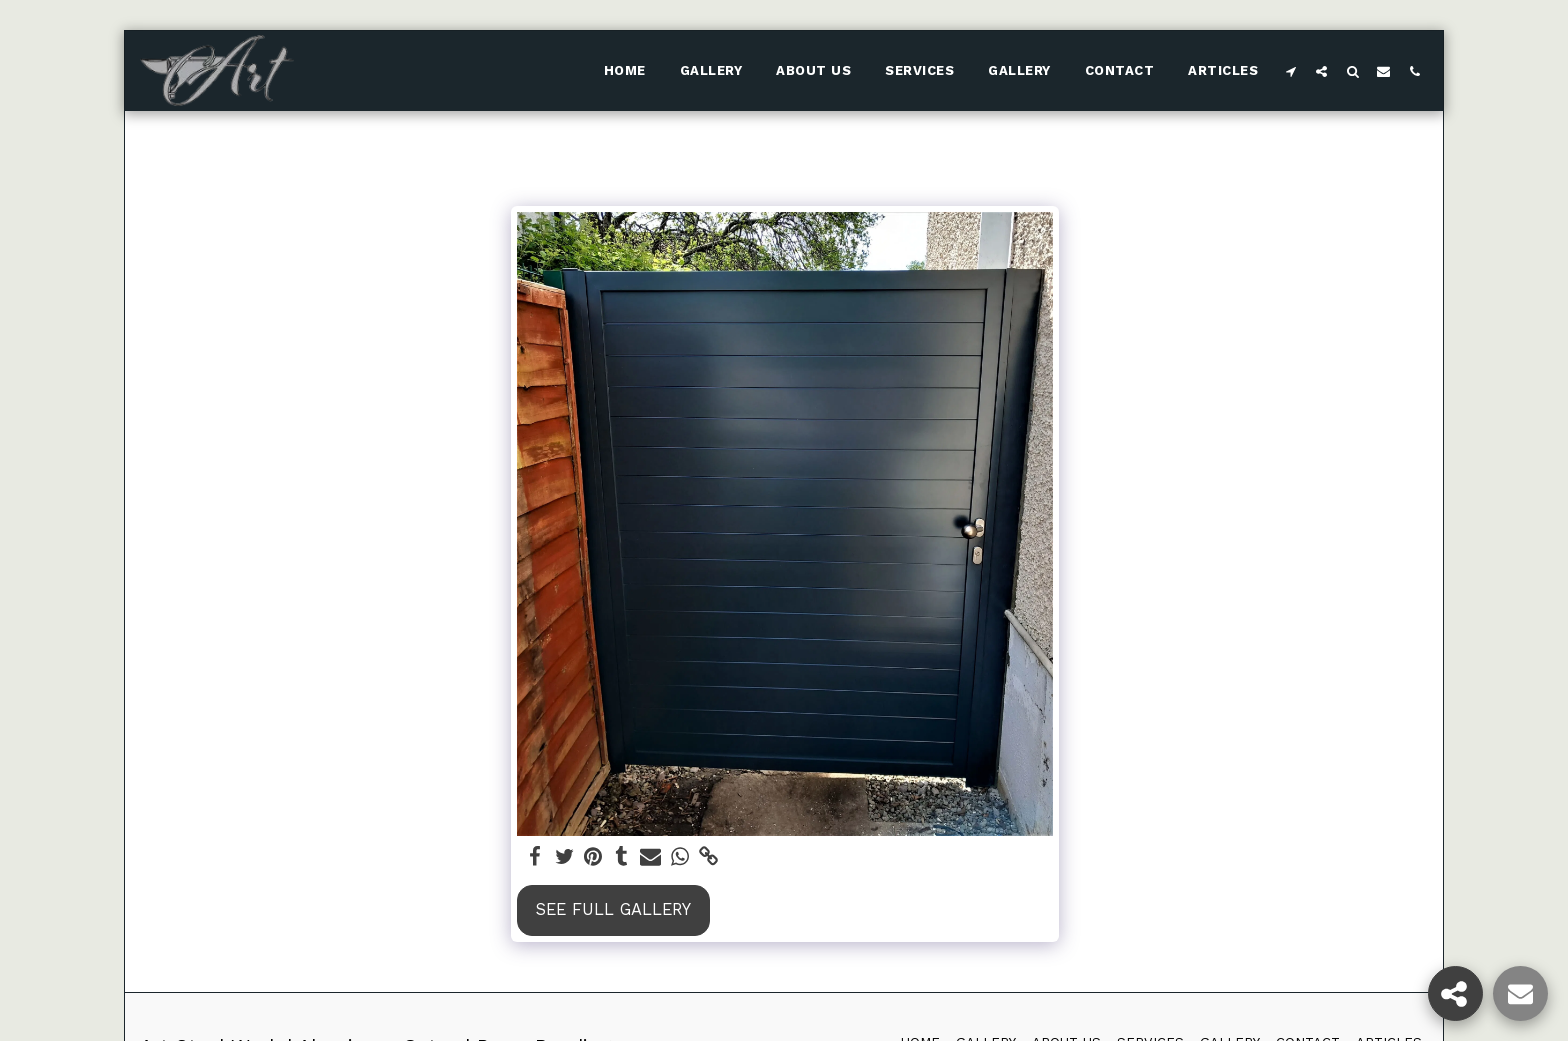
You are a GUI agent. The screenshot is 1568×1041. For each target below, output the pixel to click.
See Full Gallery (613, 909)
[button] (1290, 71)
